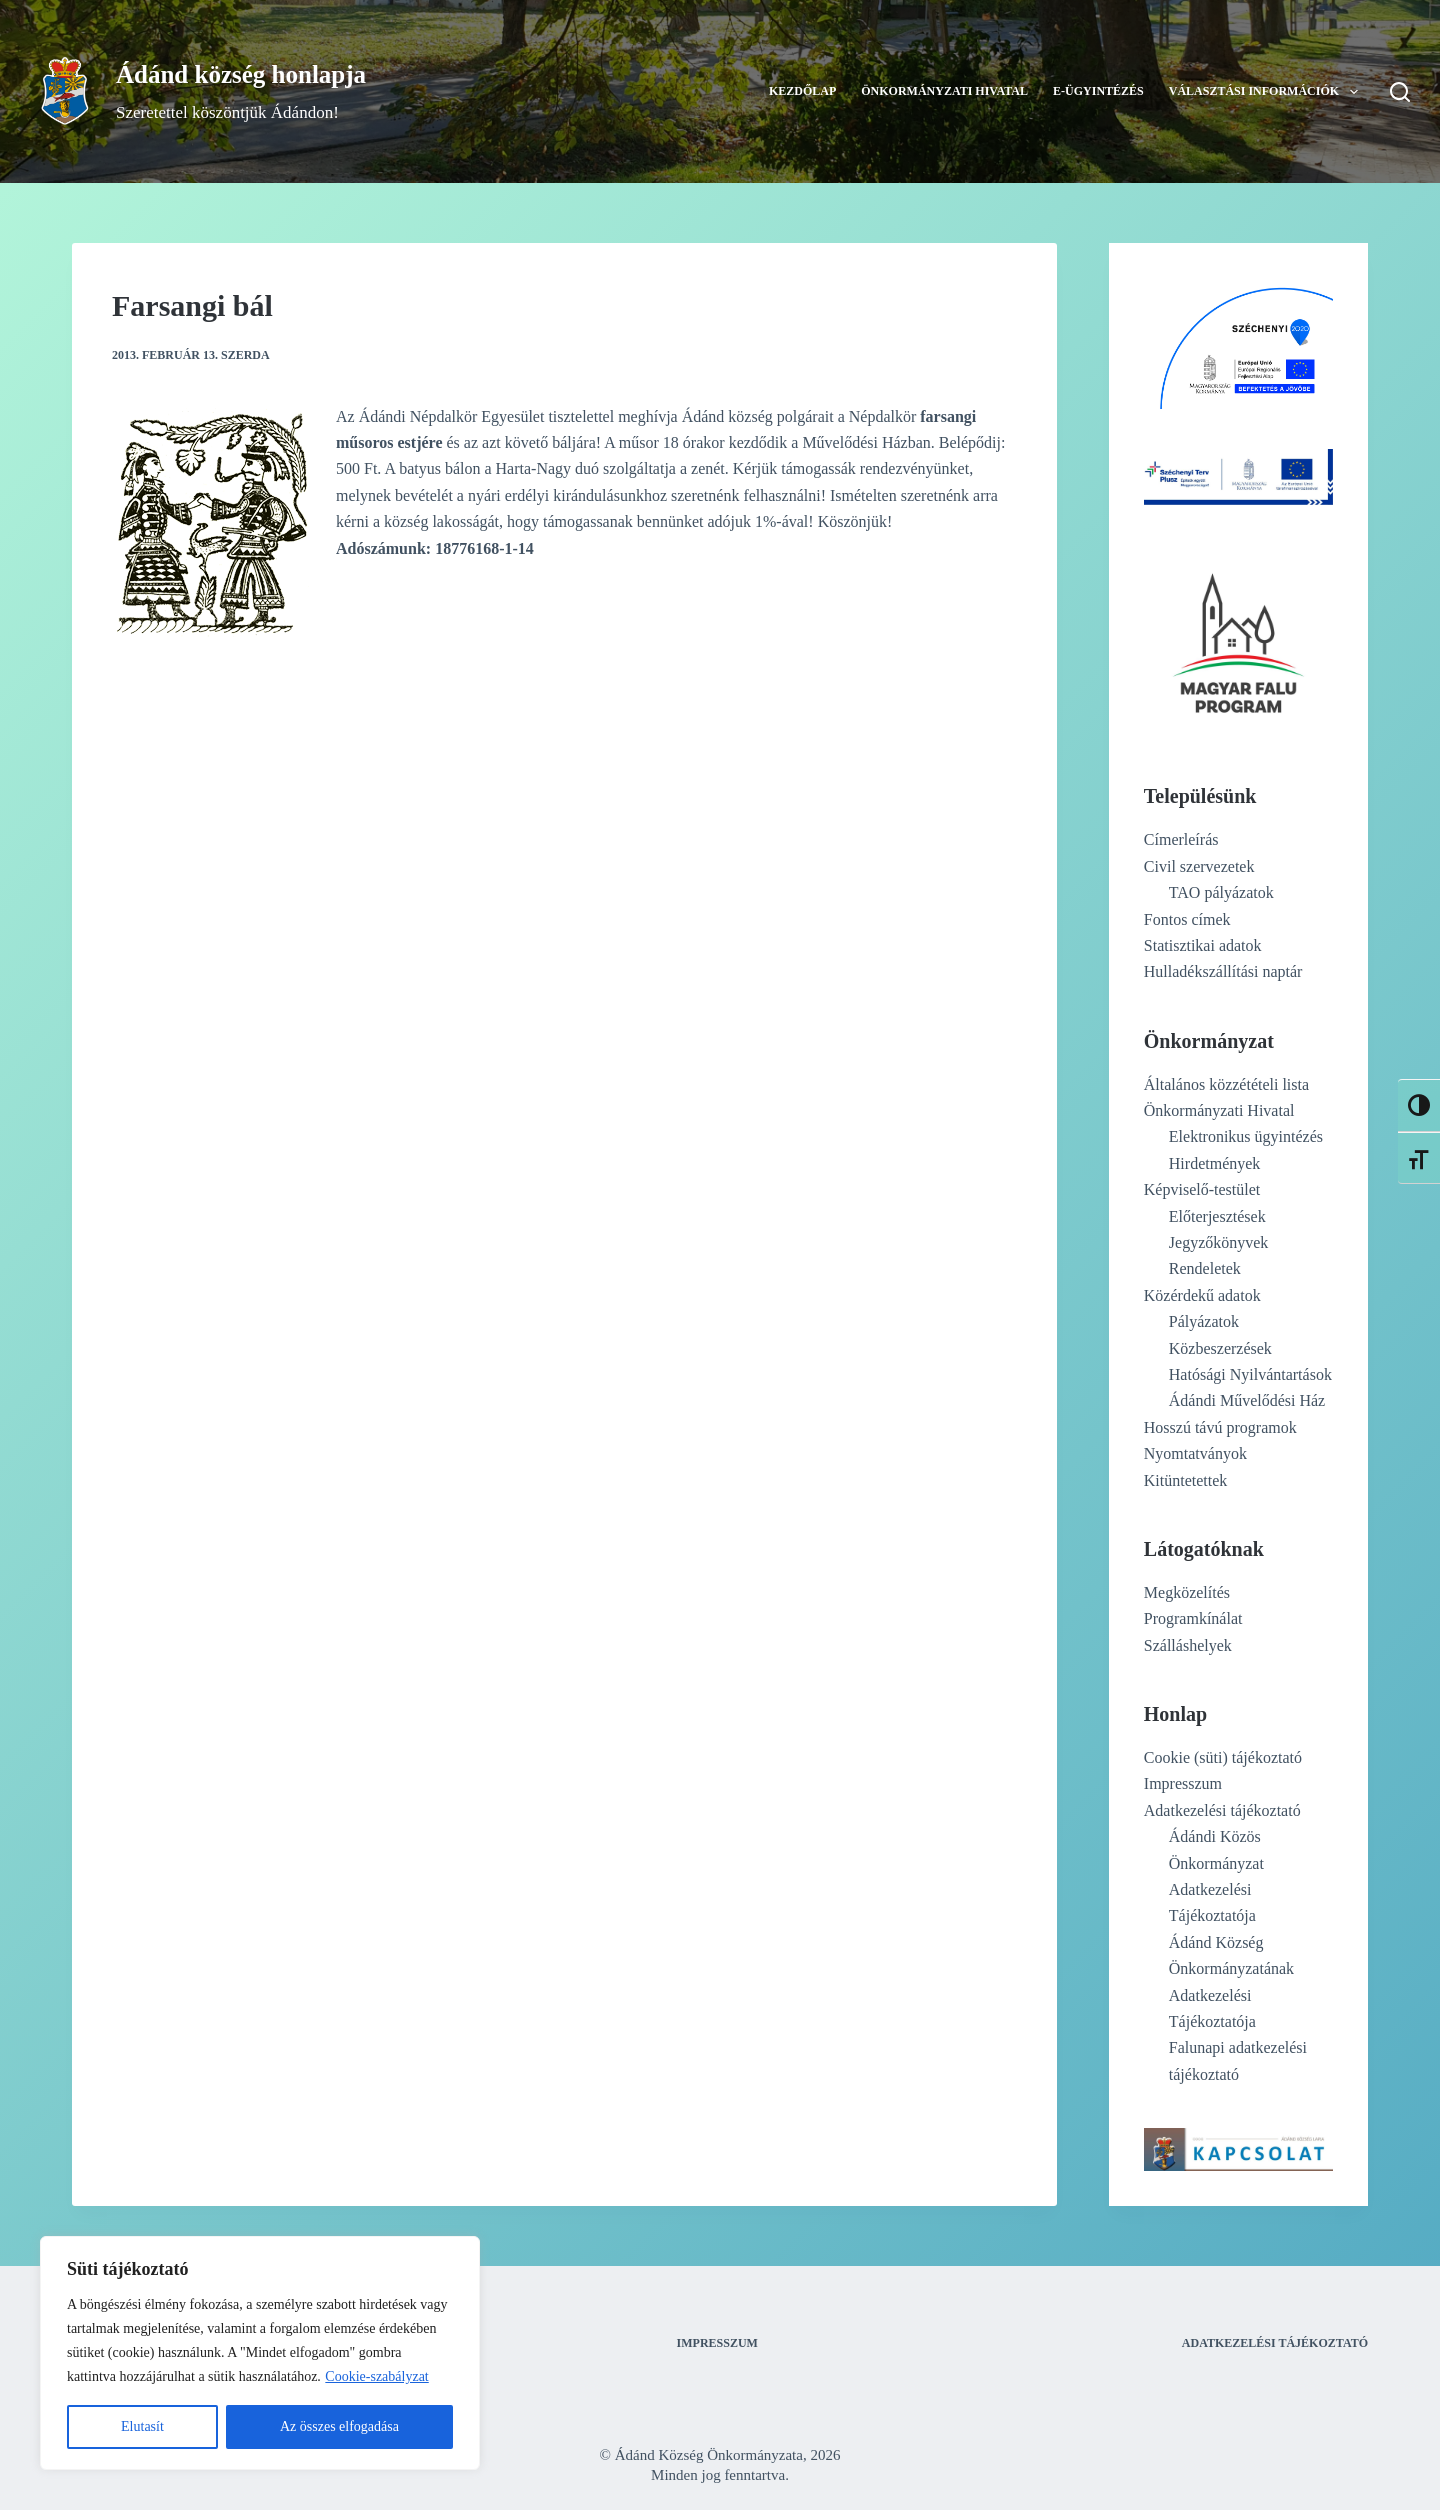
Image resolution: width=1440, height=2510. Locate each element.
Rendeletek (1205, 1268)
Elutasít (142, 2426)
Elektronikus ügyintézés (1246, 1136)
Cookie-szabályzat (376, 2376)
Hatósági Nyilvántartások (1250, 1374)
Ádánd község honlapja (241, 74)
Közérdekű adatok (1202, 1295)
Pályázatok (1204, 1321)
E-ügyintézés (1098, 91)
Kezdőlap (802, 91)
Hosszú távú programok (1220, 1427)
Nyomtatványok (1195, 1453)
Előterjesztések (1217, 1216)
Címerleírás (1181, 839)
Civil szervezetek (1199, 866)
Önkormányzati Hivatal (944, 91)
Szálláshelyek (1188, 1645)
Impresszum (1183, 1783)
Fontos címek (1187, 919)
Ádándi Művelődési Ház (1247, 1400)
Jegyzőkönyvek (1219, 1242)
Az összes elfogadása (339, 2426)
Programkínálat (1193, 1618)
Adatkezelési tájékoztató (1222, 1810)
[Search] (1400, 92)
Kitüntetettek (1186, 1480)
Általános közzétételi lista (1226, 1084)
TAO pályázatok (1221, 892)
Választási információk (1267, 92)
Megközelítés (1187, 1592)
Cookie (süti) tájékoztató (1223, 1757)
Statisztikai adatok (1203, 945)
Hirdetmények (1215, 1163)
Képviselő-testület (1202, 1189)
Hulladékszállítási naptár (1223, 971)
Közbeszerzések (1220, 1348)
